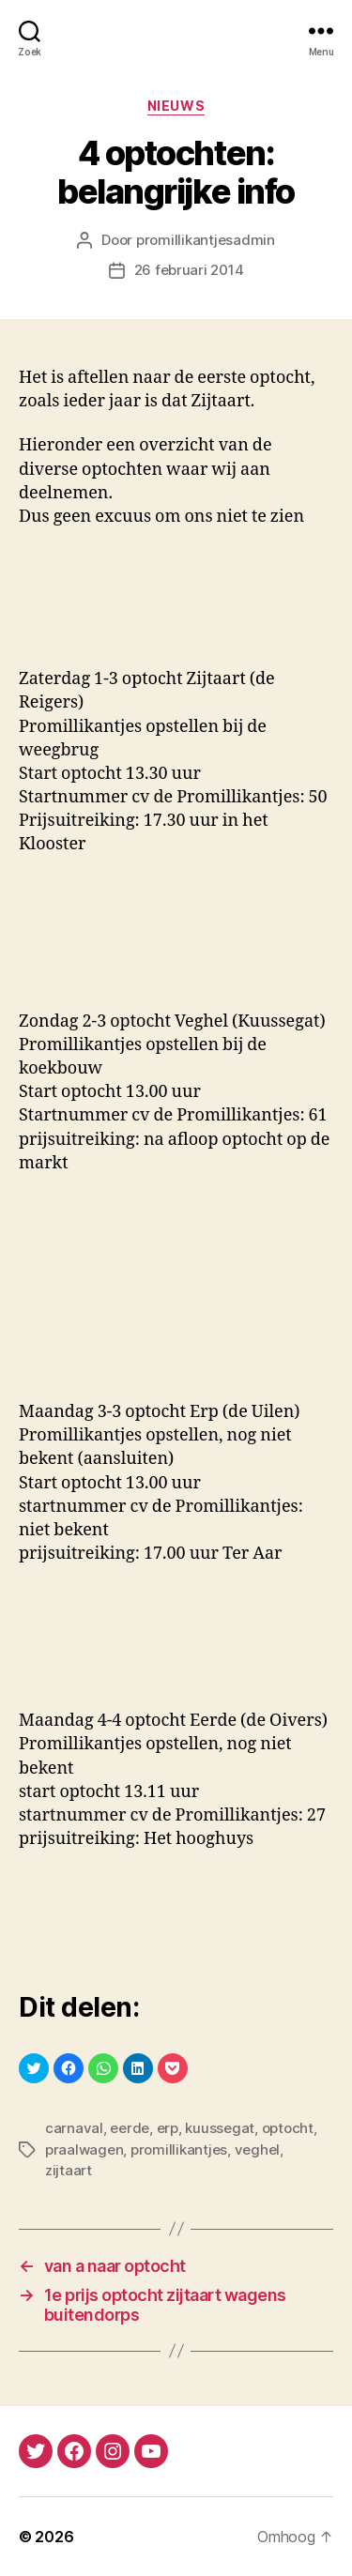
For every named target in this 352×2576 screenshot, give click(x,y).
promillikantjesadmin (205, 240)
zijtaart (68, 2170)
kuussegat (219, 2128)
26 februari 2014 (189, 270)
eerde (129, 2128)
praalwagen (84, 2149)
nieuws (176, 106)
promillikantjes (178, 2149)
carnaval (74, 2128)
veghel (257, 2149)
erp (167, 2128)
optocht (288, 2128)
